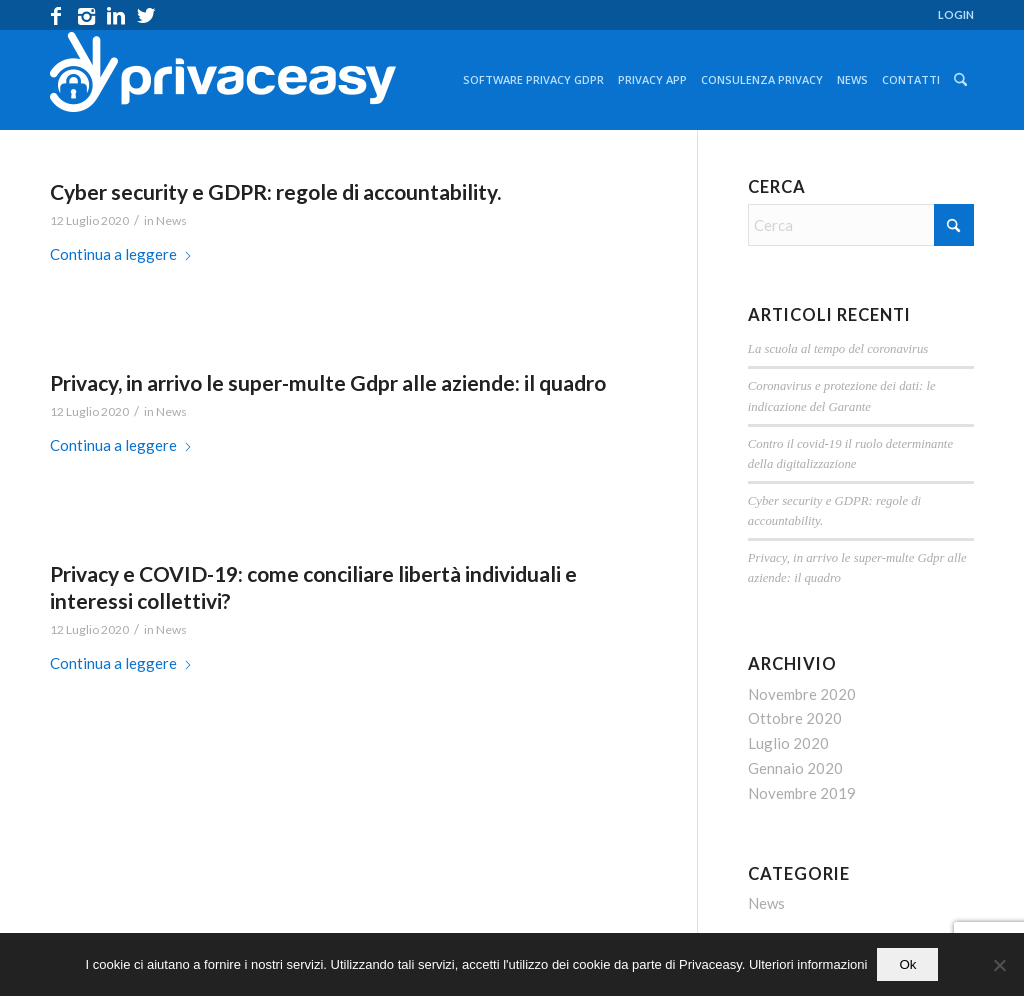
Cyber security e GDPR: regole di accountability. (275, 191)
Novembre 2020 (802, 694)
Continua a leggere (121, 254)
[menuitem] (951, 15)
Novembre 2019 (802, 793)
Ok (907, 964)
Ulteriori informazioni (808, 964)
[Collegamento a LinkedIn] (116, 15)
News (171, 220)
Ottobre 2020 (795, 718)
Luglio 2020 (788, 743)
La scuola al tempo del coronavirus (838, 349)
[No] (999, 965)
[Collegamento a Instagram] (86, 15)
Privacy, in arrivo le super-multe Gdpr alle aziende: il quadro (328, 382)
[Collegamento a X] (146, 15)
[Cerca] (960, 80)
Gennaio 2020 (795, 768)
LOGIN (956, 14)
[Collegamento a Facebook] (56, 15)
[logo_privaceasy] (223, 80)
